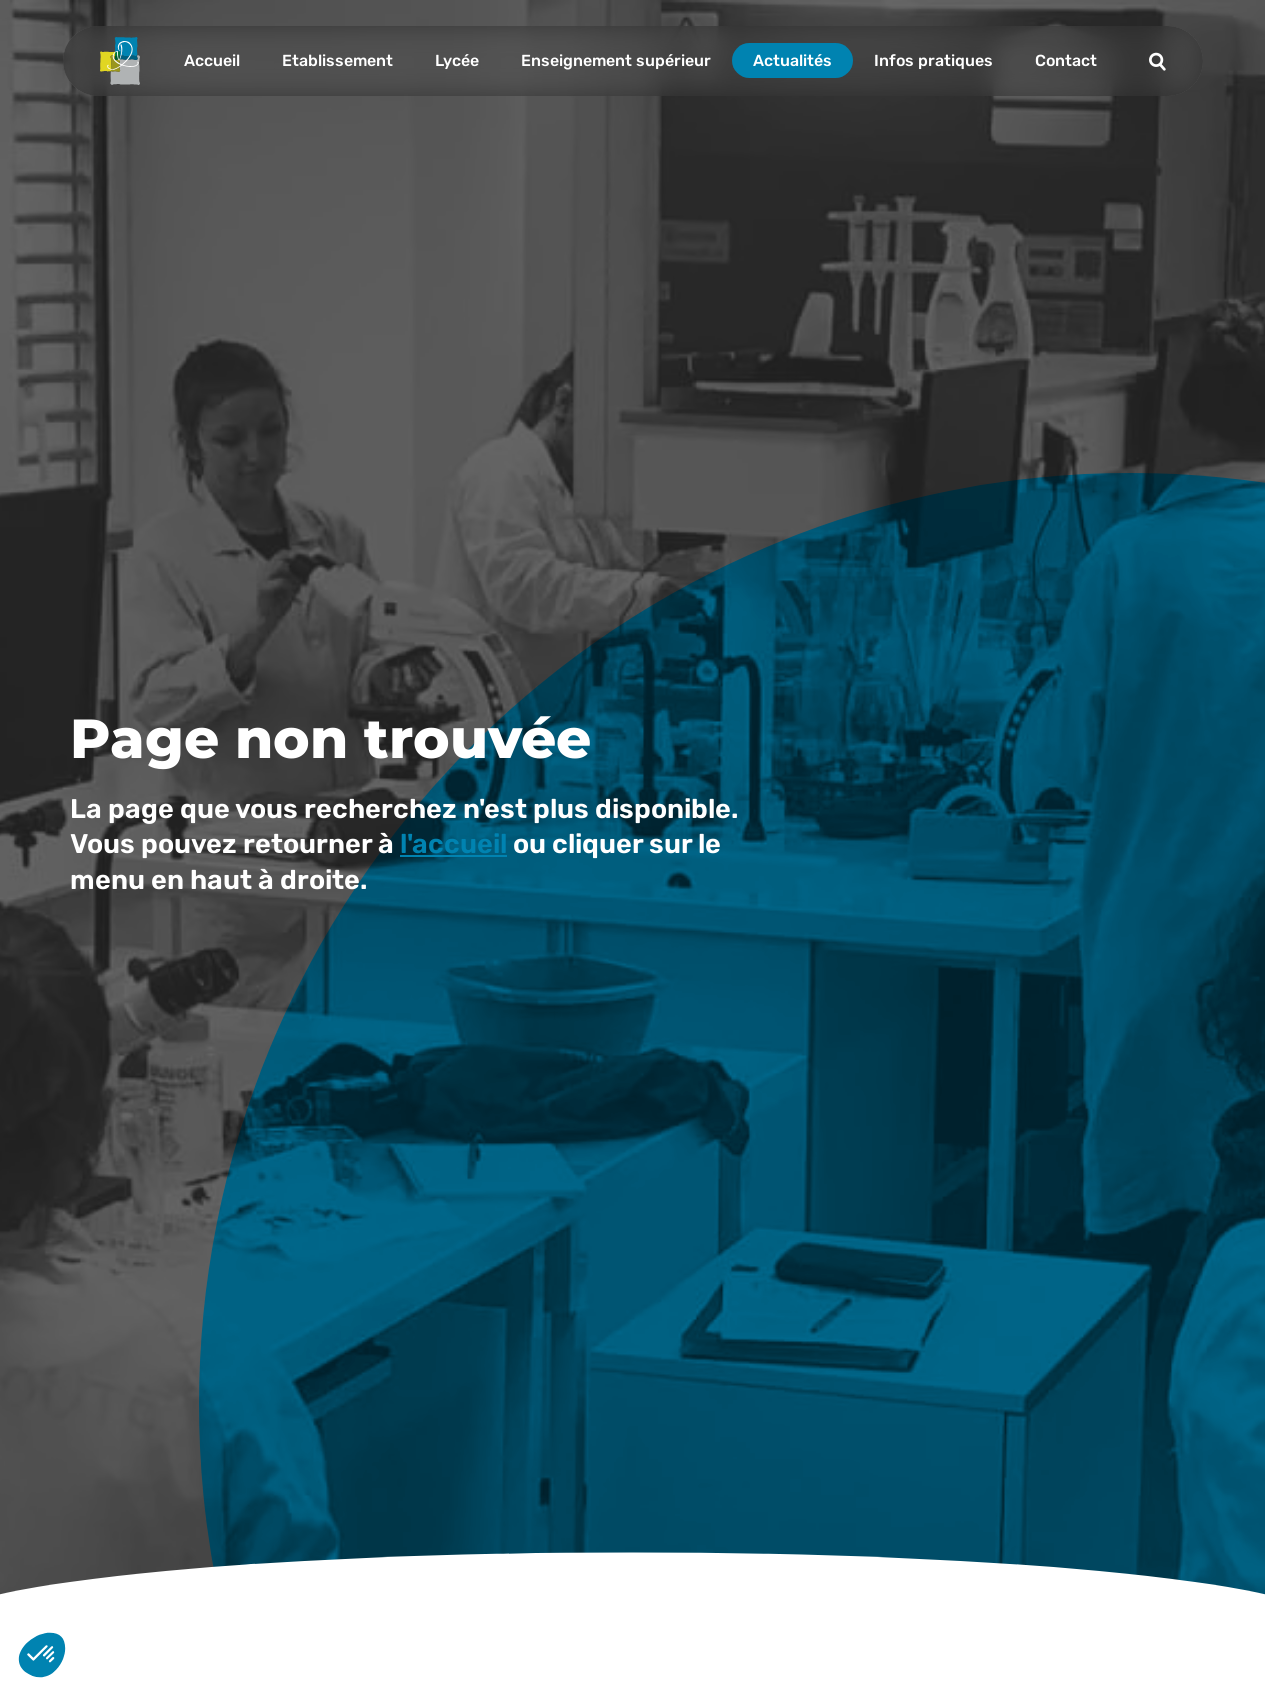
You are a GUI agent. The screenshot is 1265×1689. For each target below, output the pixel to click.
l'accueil (453, 844)
